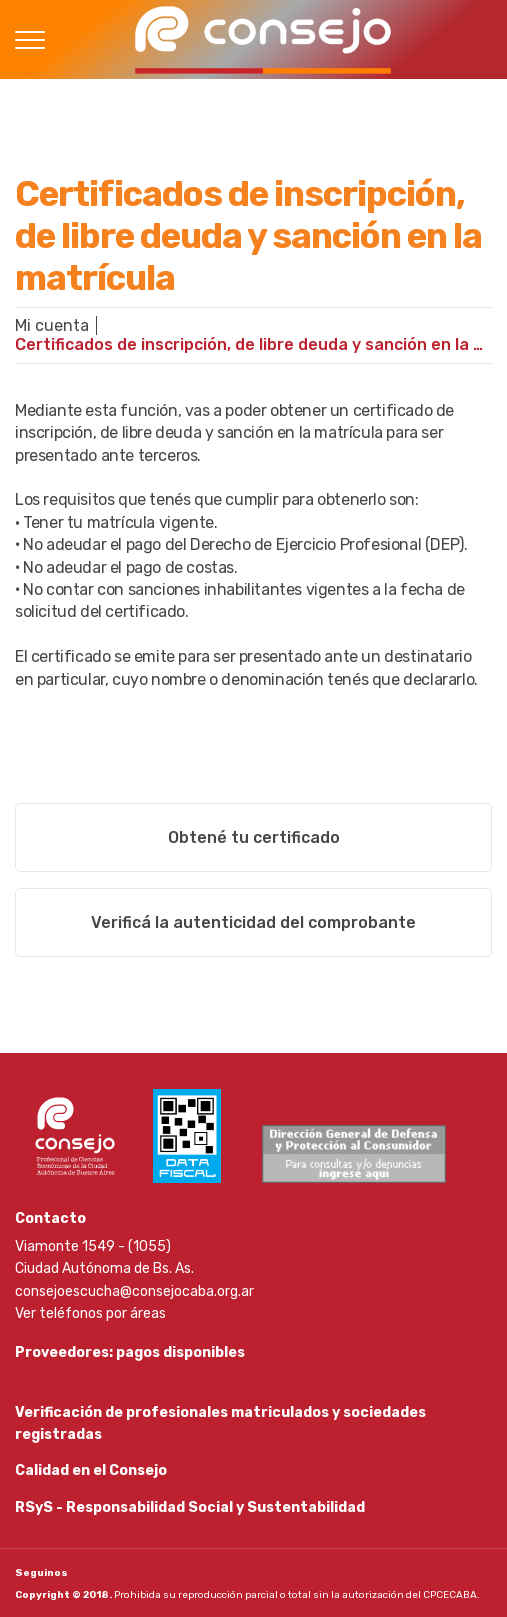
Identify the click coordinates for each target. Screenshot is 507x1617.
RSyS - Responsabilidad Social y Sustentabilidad (190, 1507)
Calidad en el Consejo (91, 1470)
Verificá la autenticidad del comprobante (253, 922)
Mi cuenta (52, 325)
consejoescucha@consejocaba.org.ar (134, 1291)
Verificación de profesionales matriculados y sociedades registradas (220, 1423)
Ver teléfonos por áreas (90, 1313)
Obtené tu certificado (254, 837)
